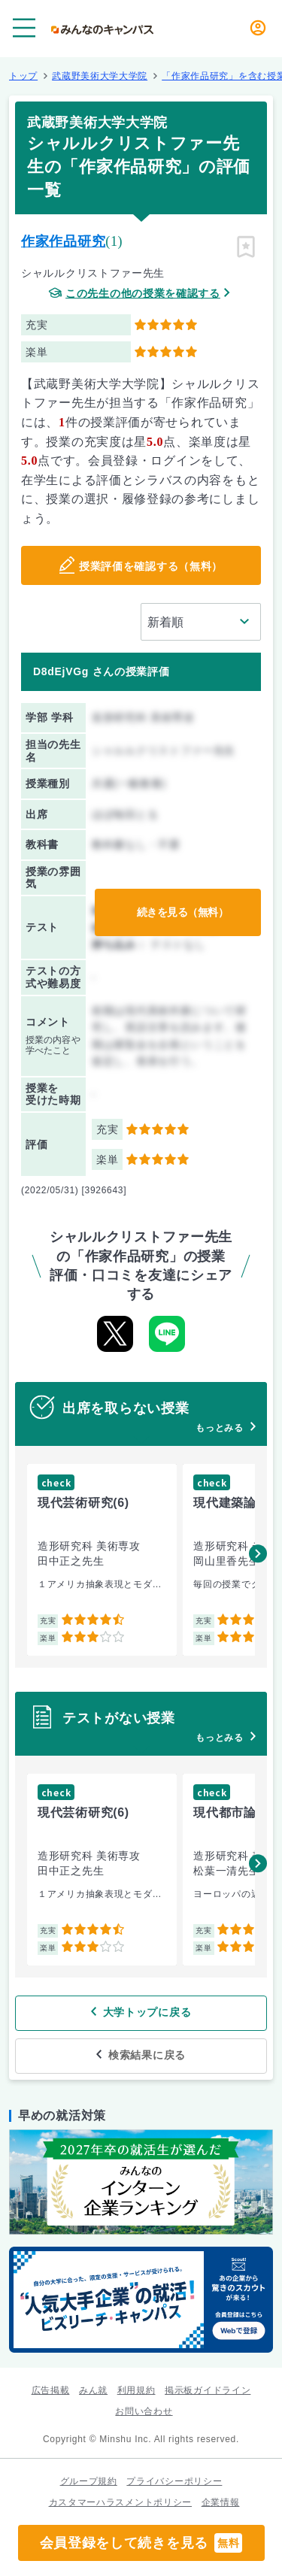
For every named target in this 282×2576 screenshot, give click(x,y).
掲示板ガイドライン (207, 2390)
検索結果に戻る (147, 2055)
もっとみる (220, 1428)
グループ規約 (88, 2481)
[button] (258, 1553)
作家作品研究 (63, 241)
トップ (23, 76)
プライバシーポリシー (174, 2481)
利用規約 (136, 2390)
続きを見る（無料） (183, 912)
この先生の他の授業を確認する (142, 293)
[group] (102, 1560)
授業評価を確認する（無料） (151, 566)
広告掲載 (51, 2390)
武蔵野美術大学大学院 (99, 76)
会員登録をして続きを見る (141, 2543)
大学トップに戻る (147, 2012)
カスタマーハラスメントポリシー (121, 2502)
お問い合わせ (143, 2411)
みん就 (93, 2390)
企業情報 (221, 2502)
